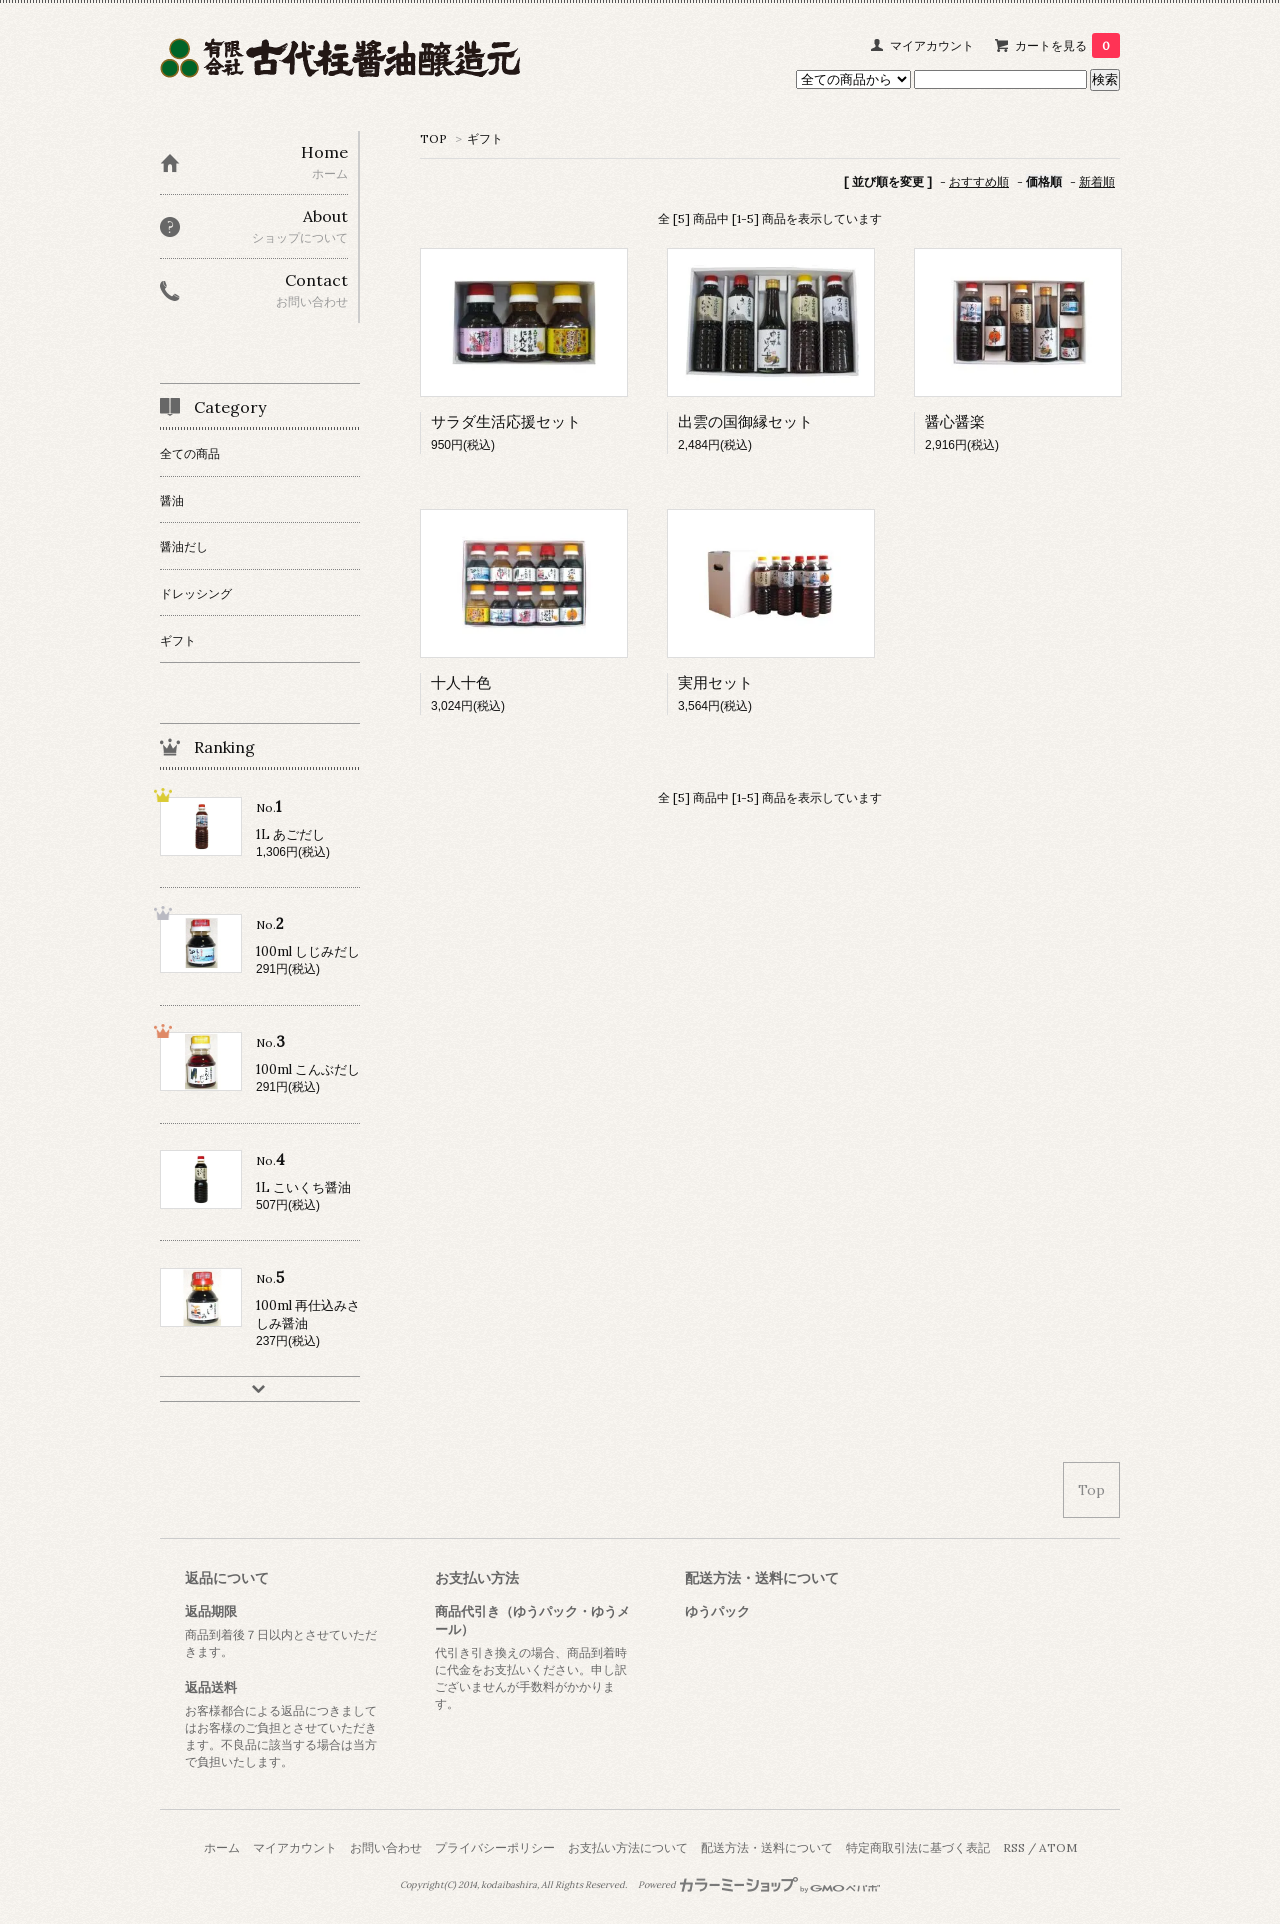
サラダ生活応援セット (506, 421)
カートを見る (1067, 45)
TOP (433, 138)
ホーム (222, 1847)
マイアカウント (932, 45)
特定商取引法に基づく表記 (918, 1847)
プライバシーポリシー (495, 1847)
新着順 (1097, 181)
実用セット (715, 682)
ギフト (485, 138)
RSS (1014, 1847)
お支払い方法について (628, 1847)
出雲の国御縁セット (745, 421)
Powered (759, 1885)
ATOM (1058, 1847)
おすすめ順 (979, 181)
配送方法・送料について (767, 1847)
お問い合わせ (386, 1847)
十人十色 (461, 682)
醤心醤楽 (955, 421)
